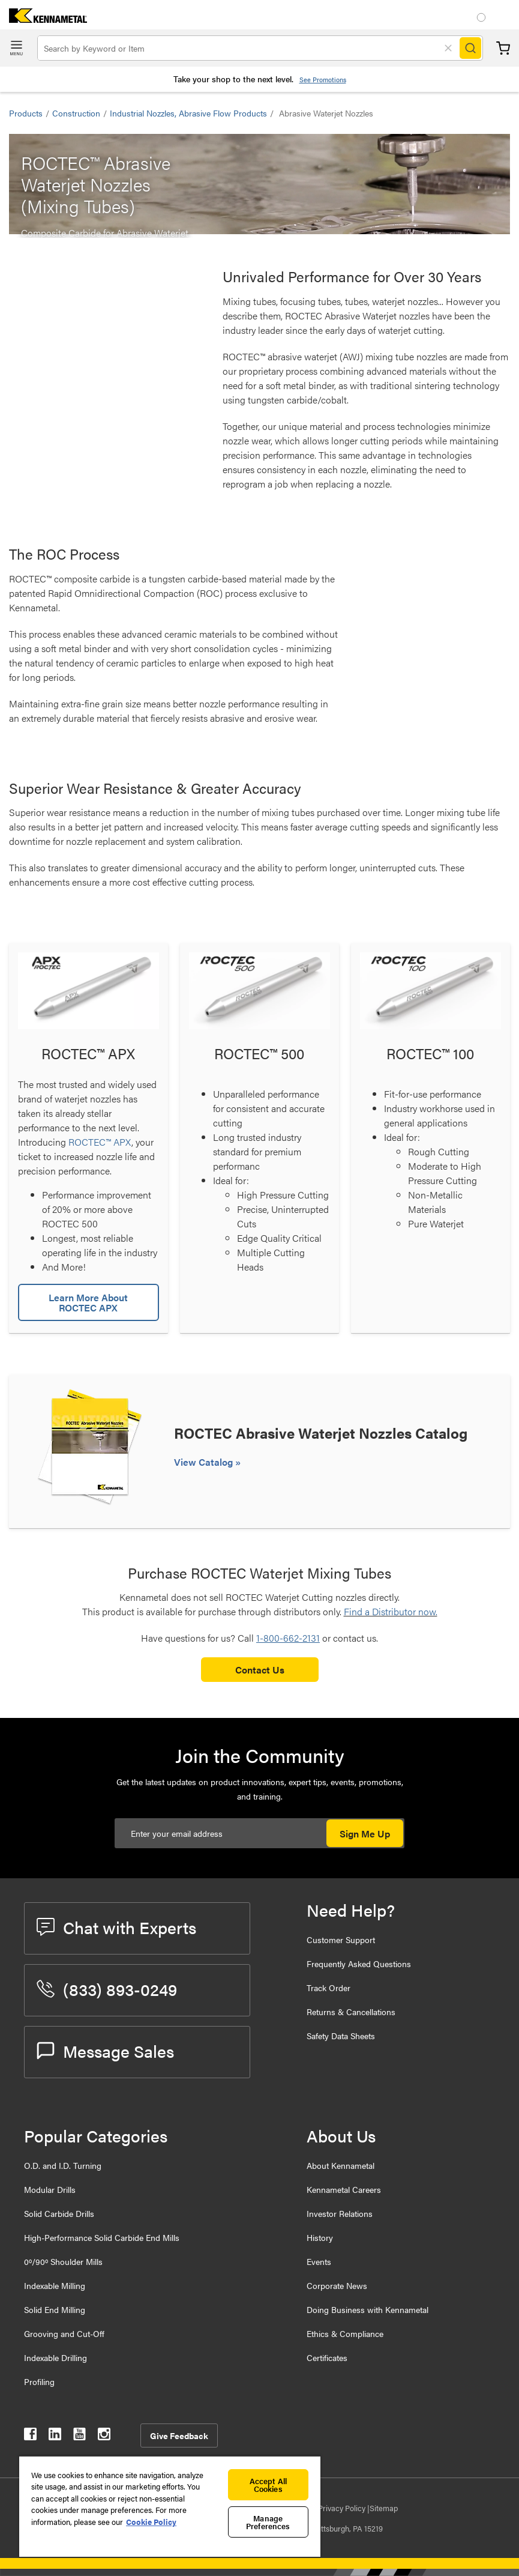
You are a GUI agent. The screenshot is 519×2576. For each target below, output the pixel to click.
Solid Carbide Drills (59, 2213)
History (320, 2237)
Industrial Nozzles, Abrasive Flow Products (188, 113)
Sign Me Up (365, 1833)
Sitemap (384, 2508)
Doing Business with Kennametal (367, 2309)
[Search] (470, 48)
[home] (43, 19)
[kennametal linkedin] (55, 2436)
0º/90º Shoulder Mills (63, 2261)
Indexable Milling (54, 2285)
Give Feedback (179, 2435)
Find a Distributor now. (390, 1611)
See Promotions (322, 79)
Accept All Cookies (268, 2484)
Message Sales (105, 2051)
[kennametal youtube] (79, 2436)
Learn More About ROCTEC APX (88, 1302)
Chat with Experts (116, 1927)
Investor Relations (340, 2213)
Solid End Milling (54, 2309)
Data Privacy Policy (333, 2508)
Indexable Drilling (55, 2357)
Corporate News (337, 2285)
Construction (76, 113)
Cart (503, 48)
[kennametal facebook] (30, 2436)
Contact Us (259, 1670)
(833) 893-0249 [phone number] (107, 1989)
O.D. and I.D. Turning (62, 2165)
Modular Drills (50, 2189)
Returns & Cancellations (351, 2012)
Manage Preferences (268, 2522)
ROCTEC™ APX (99, 1142)
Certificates (327, 2357)
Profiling (39, 2381)
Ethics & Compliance (345, 2333)
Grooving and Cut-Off (64, 2333)
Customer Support (341, 1940)
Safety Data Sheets (341, 2036)
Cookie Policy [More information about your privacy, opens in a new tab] (151, 2521)
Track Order (328, 1988)
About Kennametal (340, 2165)
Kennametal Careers (344, 2189)
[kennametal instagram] (104, 2436)
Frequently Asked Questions (359, 1964)
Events (319, 2261)
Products (26, 113)
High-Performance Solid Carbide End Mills (101, 2237)
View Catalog (204, 1462)
